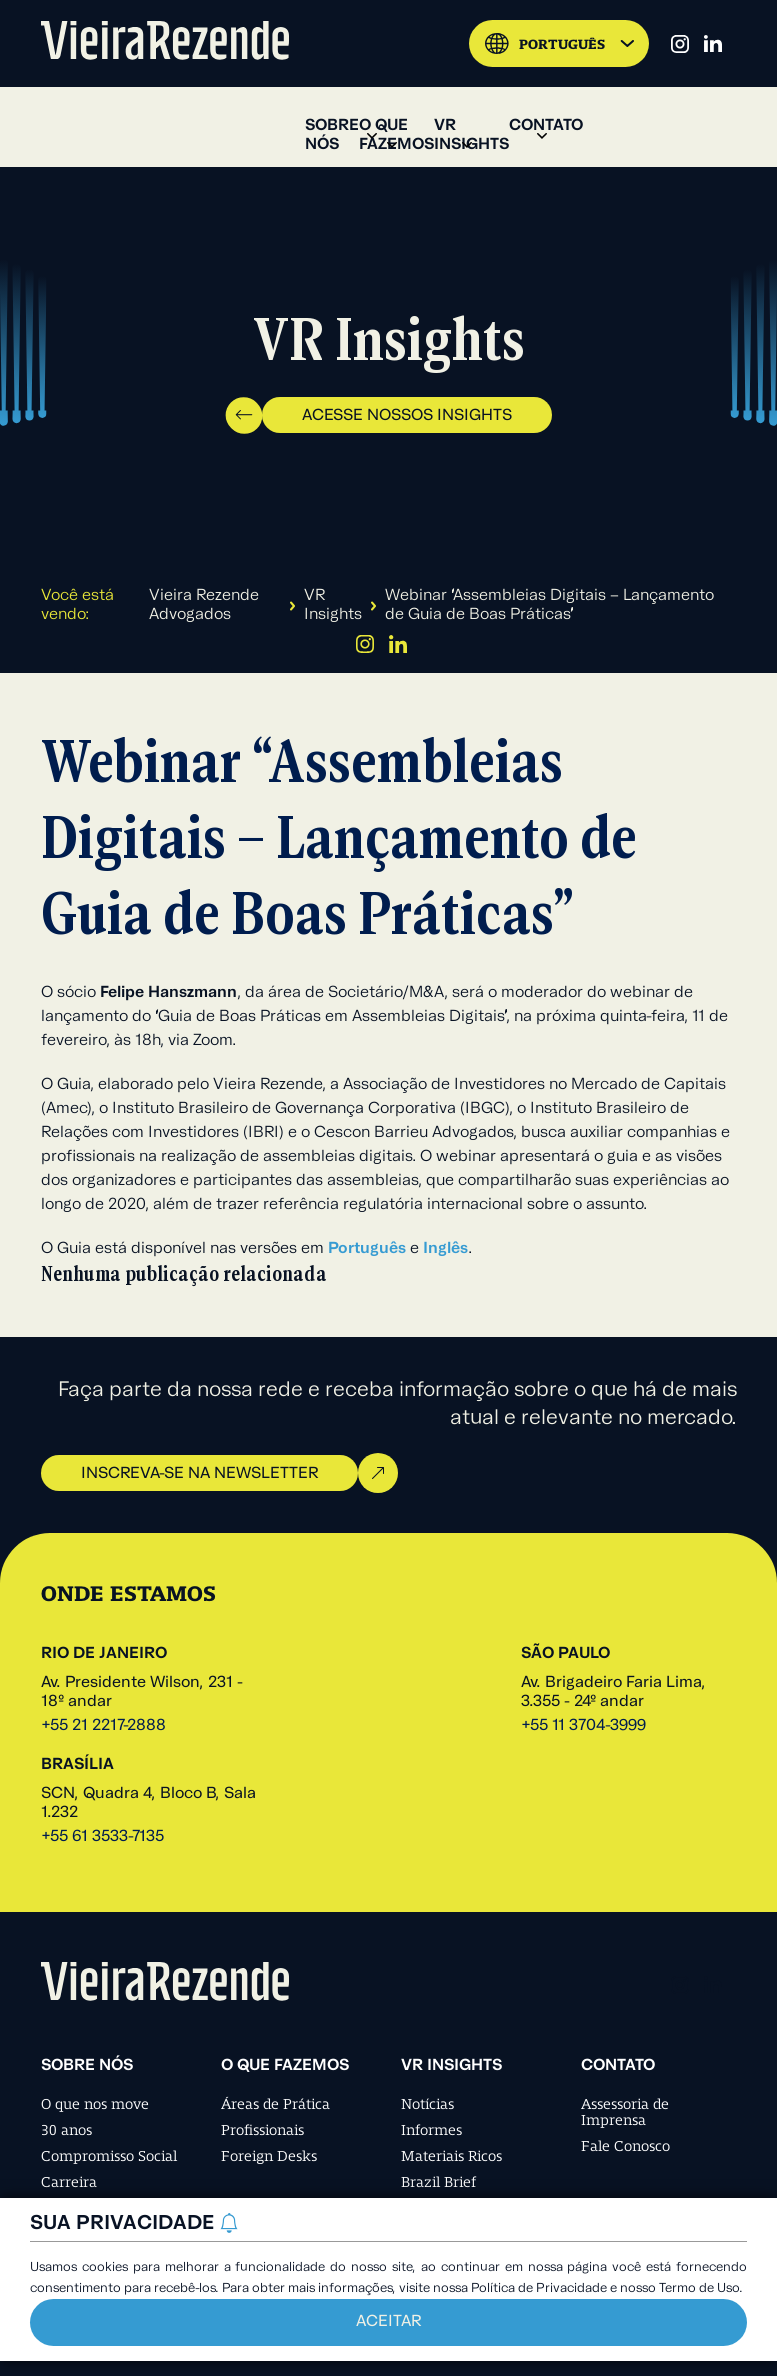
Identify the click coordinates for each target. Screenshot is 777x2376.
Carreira (69, 2182)
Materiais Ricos (451, 2156)
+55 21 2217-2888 (103, 1726)
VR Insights (333, 605)
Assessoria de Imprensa (625, 2112)
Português (367, 1249)
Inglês (445, 1249)
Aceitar (388, 2322)
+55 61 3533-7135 (102, 1837)
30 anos (66, 2130)
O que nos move (95, 2104)
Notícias (427, 2104)
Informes (431, 2130)
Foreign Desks (269, 2156)
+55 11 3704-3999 (583, 1726)
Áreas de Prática (275, 2104)
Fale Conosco (625, 2146)
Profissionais (262, 2130)
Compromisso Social (109, 2156)
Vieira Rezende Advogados (204, 605)
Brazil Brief (438, 2182)
